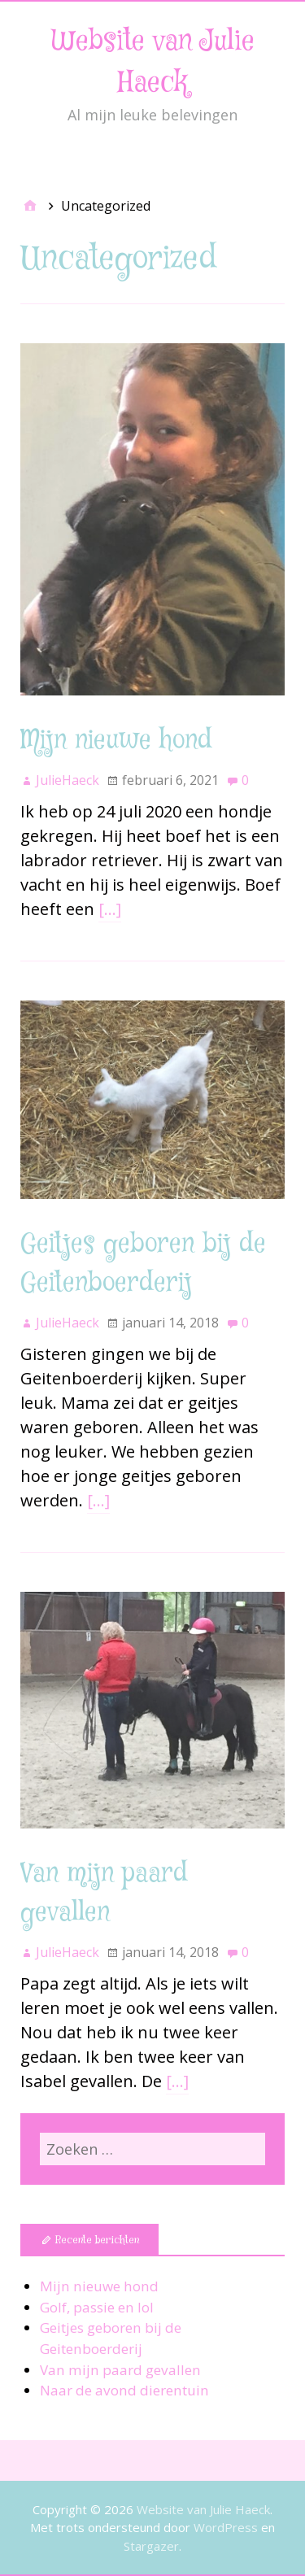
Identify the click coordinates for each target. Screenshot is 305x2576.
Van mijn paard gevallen (120, 2369)
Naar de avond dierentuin (124, 2390)
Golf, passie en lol (97, 2307)
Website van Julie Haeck (203, 2509)
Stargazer (151, 2546)
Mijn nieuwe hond (116, 741)
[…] (109, 909)
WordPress (226, 2527)
